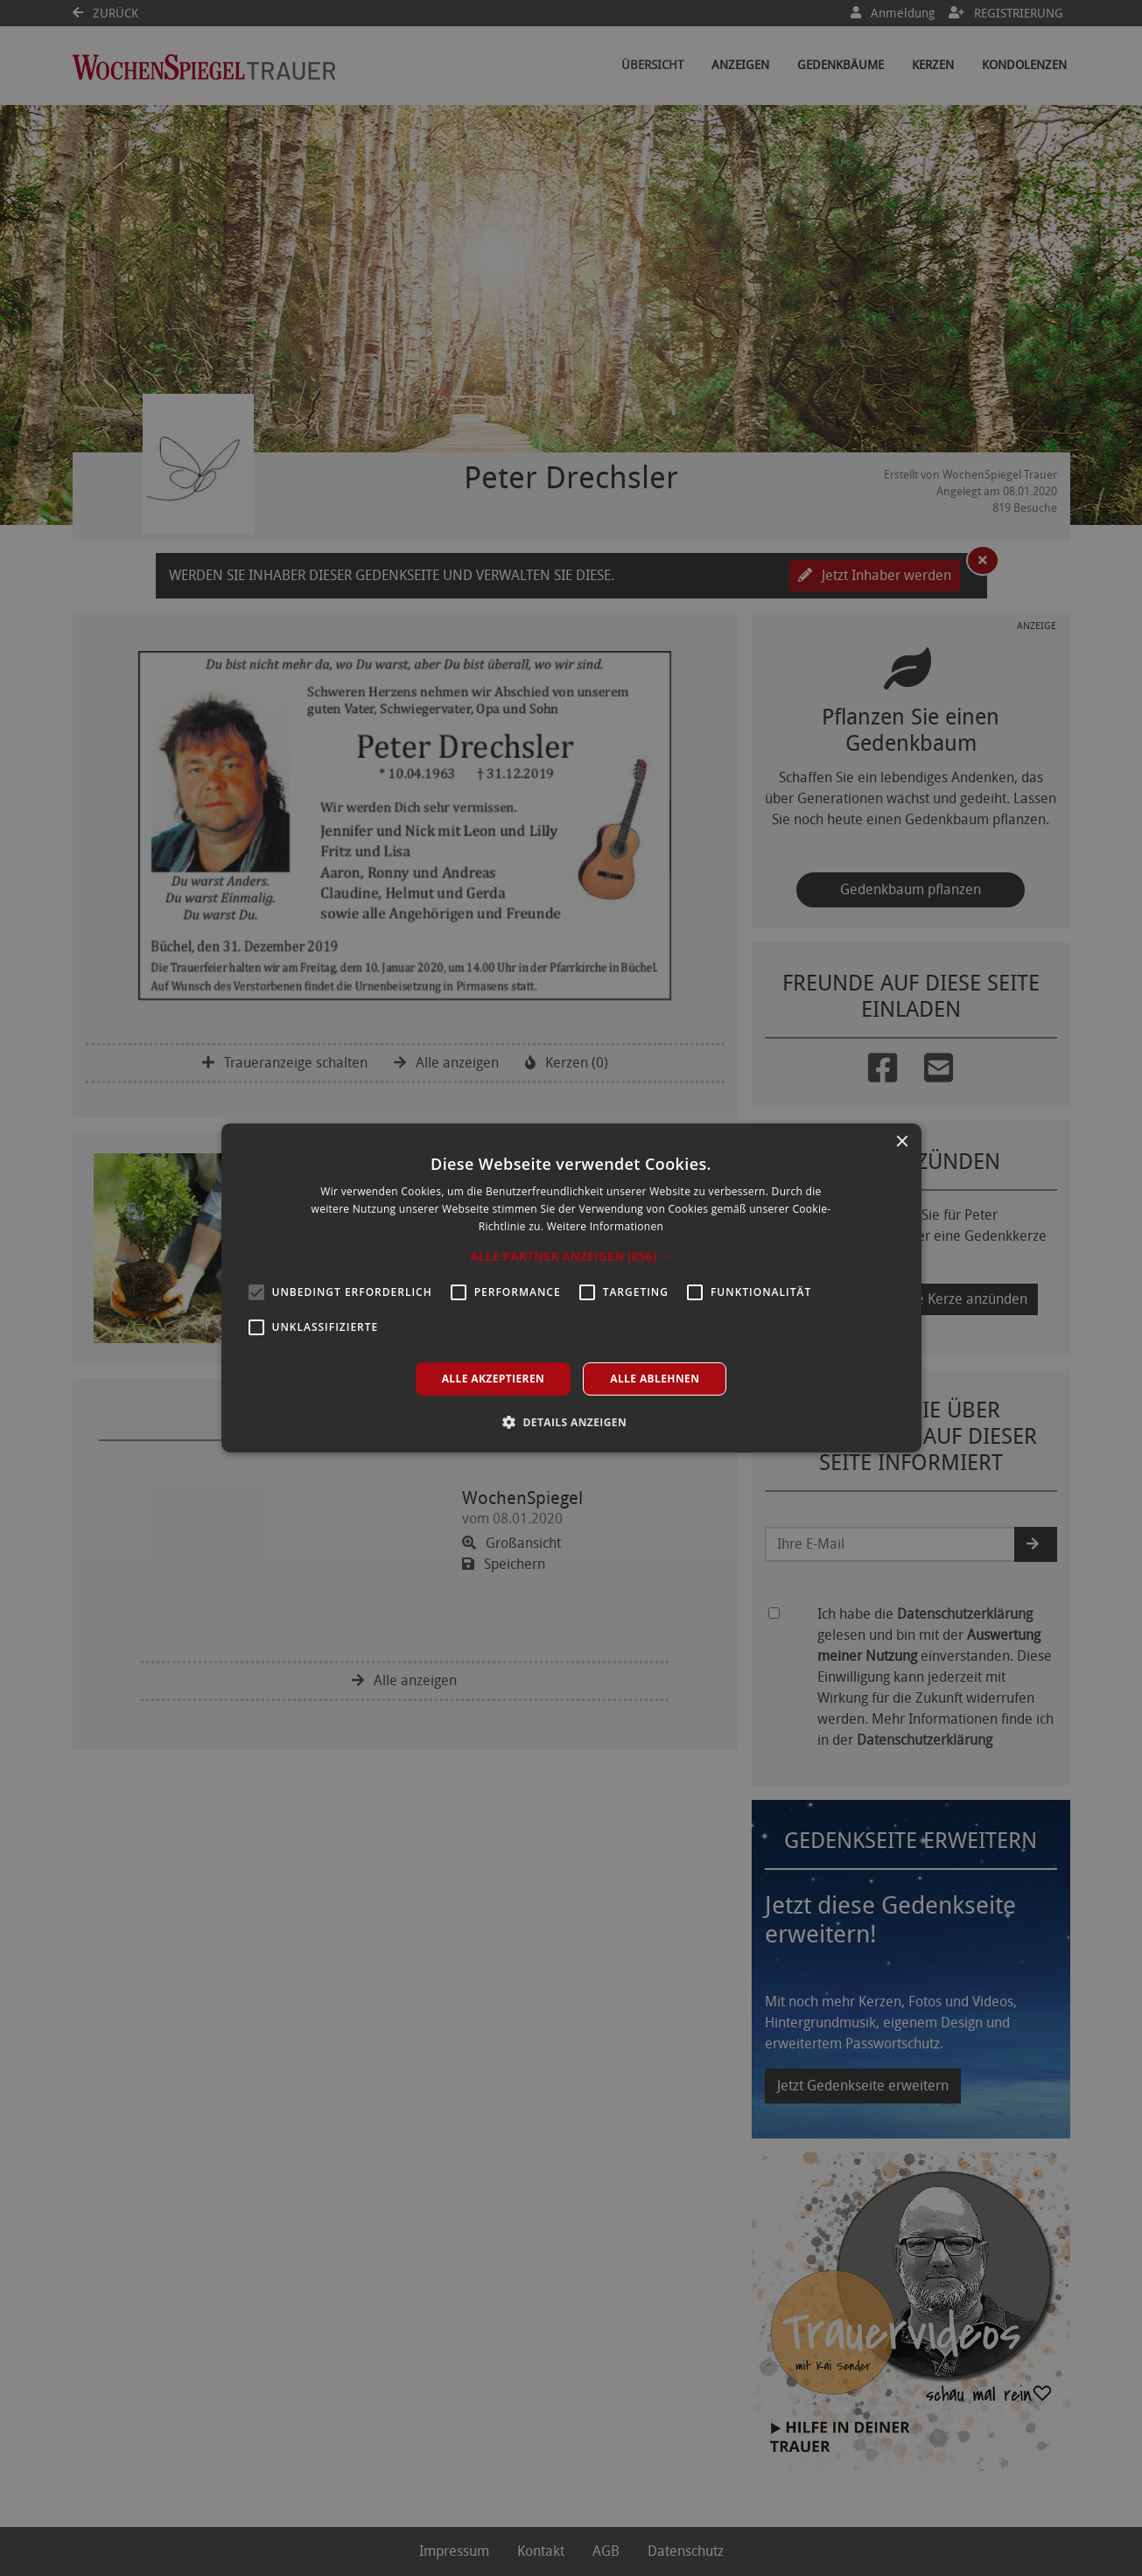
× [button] (901, 1142)
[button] (571, 1256)
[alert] (571, 1288)
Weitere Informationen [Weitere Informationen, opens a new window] (605, 1226)
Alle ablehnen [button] (654, 1378)
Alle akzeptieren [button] (493, 1378)
